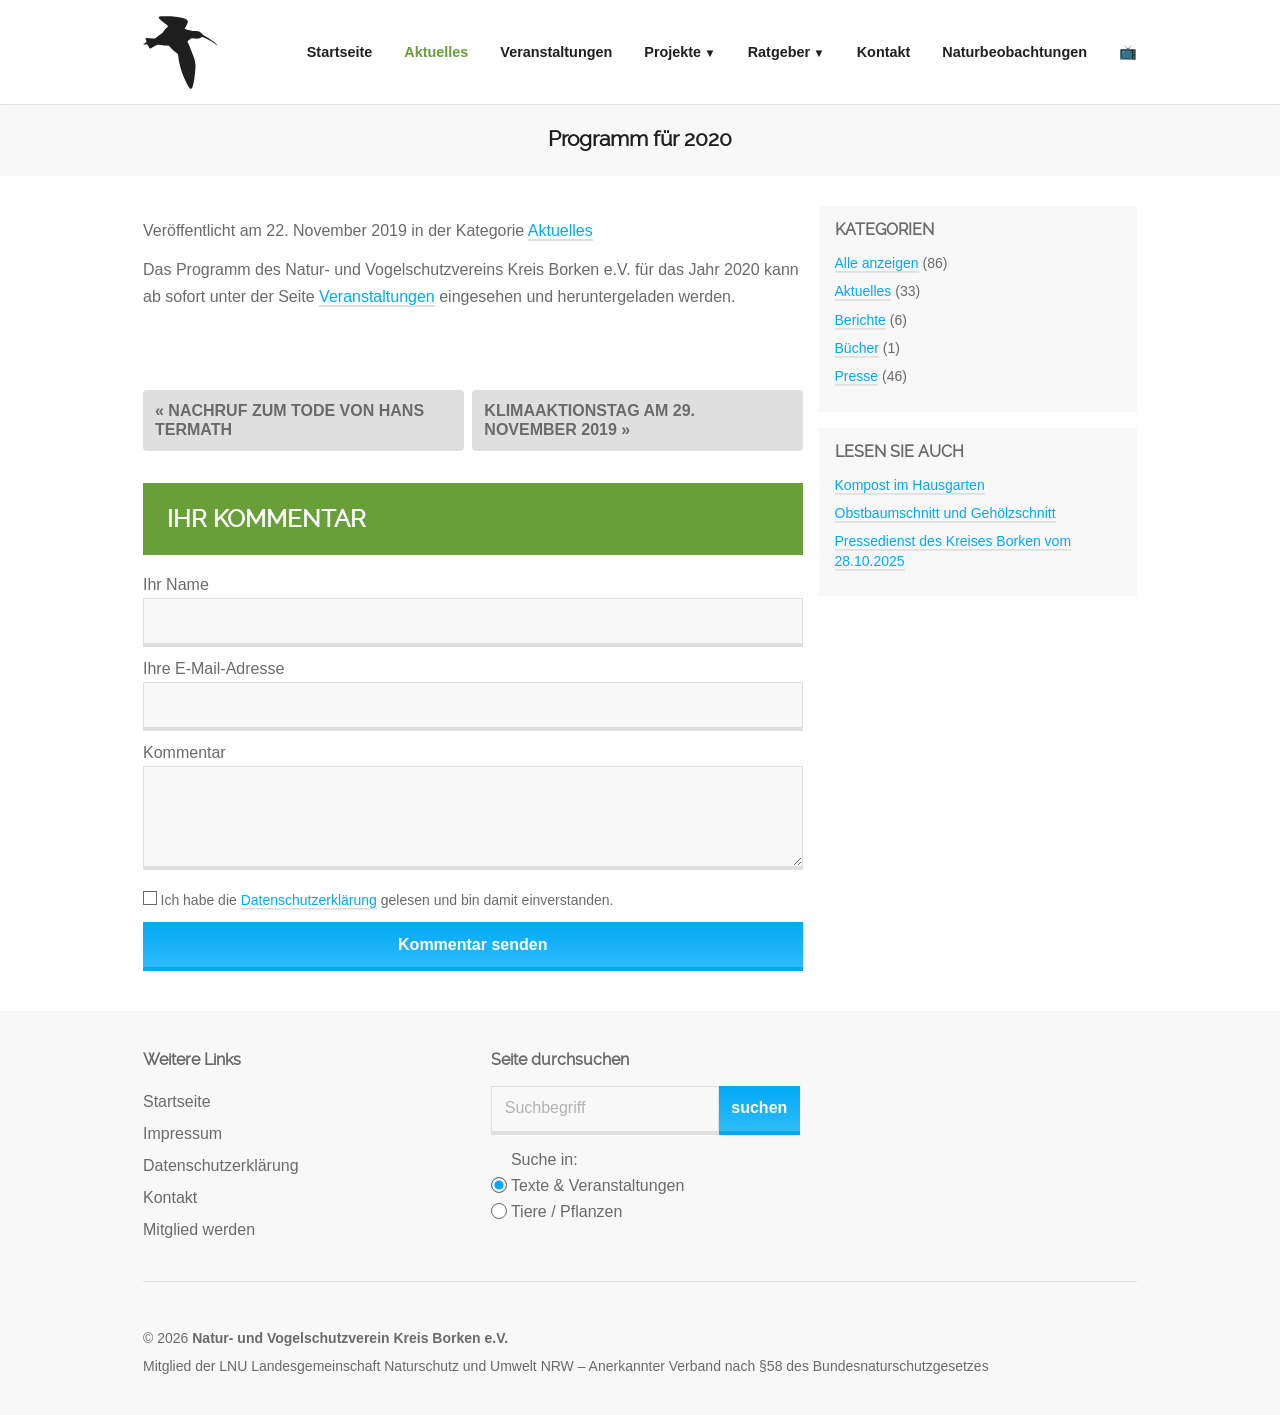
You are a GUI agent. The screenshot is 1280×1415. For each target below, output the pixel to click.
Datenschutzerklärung (309, 900)
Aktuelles (436, 52)
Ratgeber (779, 52)
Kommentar (184, 752)
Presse (857, 376)
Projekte (672, 52)
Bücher (857, 348)
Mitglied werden (199, 1229)
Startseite (340, 52)
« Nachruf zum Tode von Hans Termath (289, 419)
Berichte (860, 320)
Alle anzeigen (877, 263)
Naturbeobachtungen (1014, 52)
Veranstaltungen (556, 52)
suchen (759, 1107)
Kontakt (884, 52)
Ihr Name (176, 584)
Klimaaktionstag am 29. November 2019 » (589, 419)
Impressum (182, 1133)
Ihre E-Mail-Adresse (213, 668)
